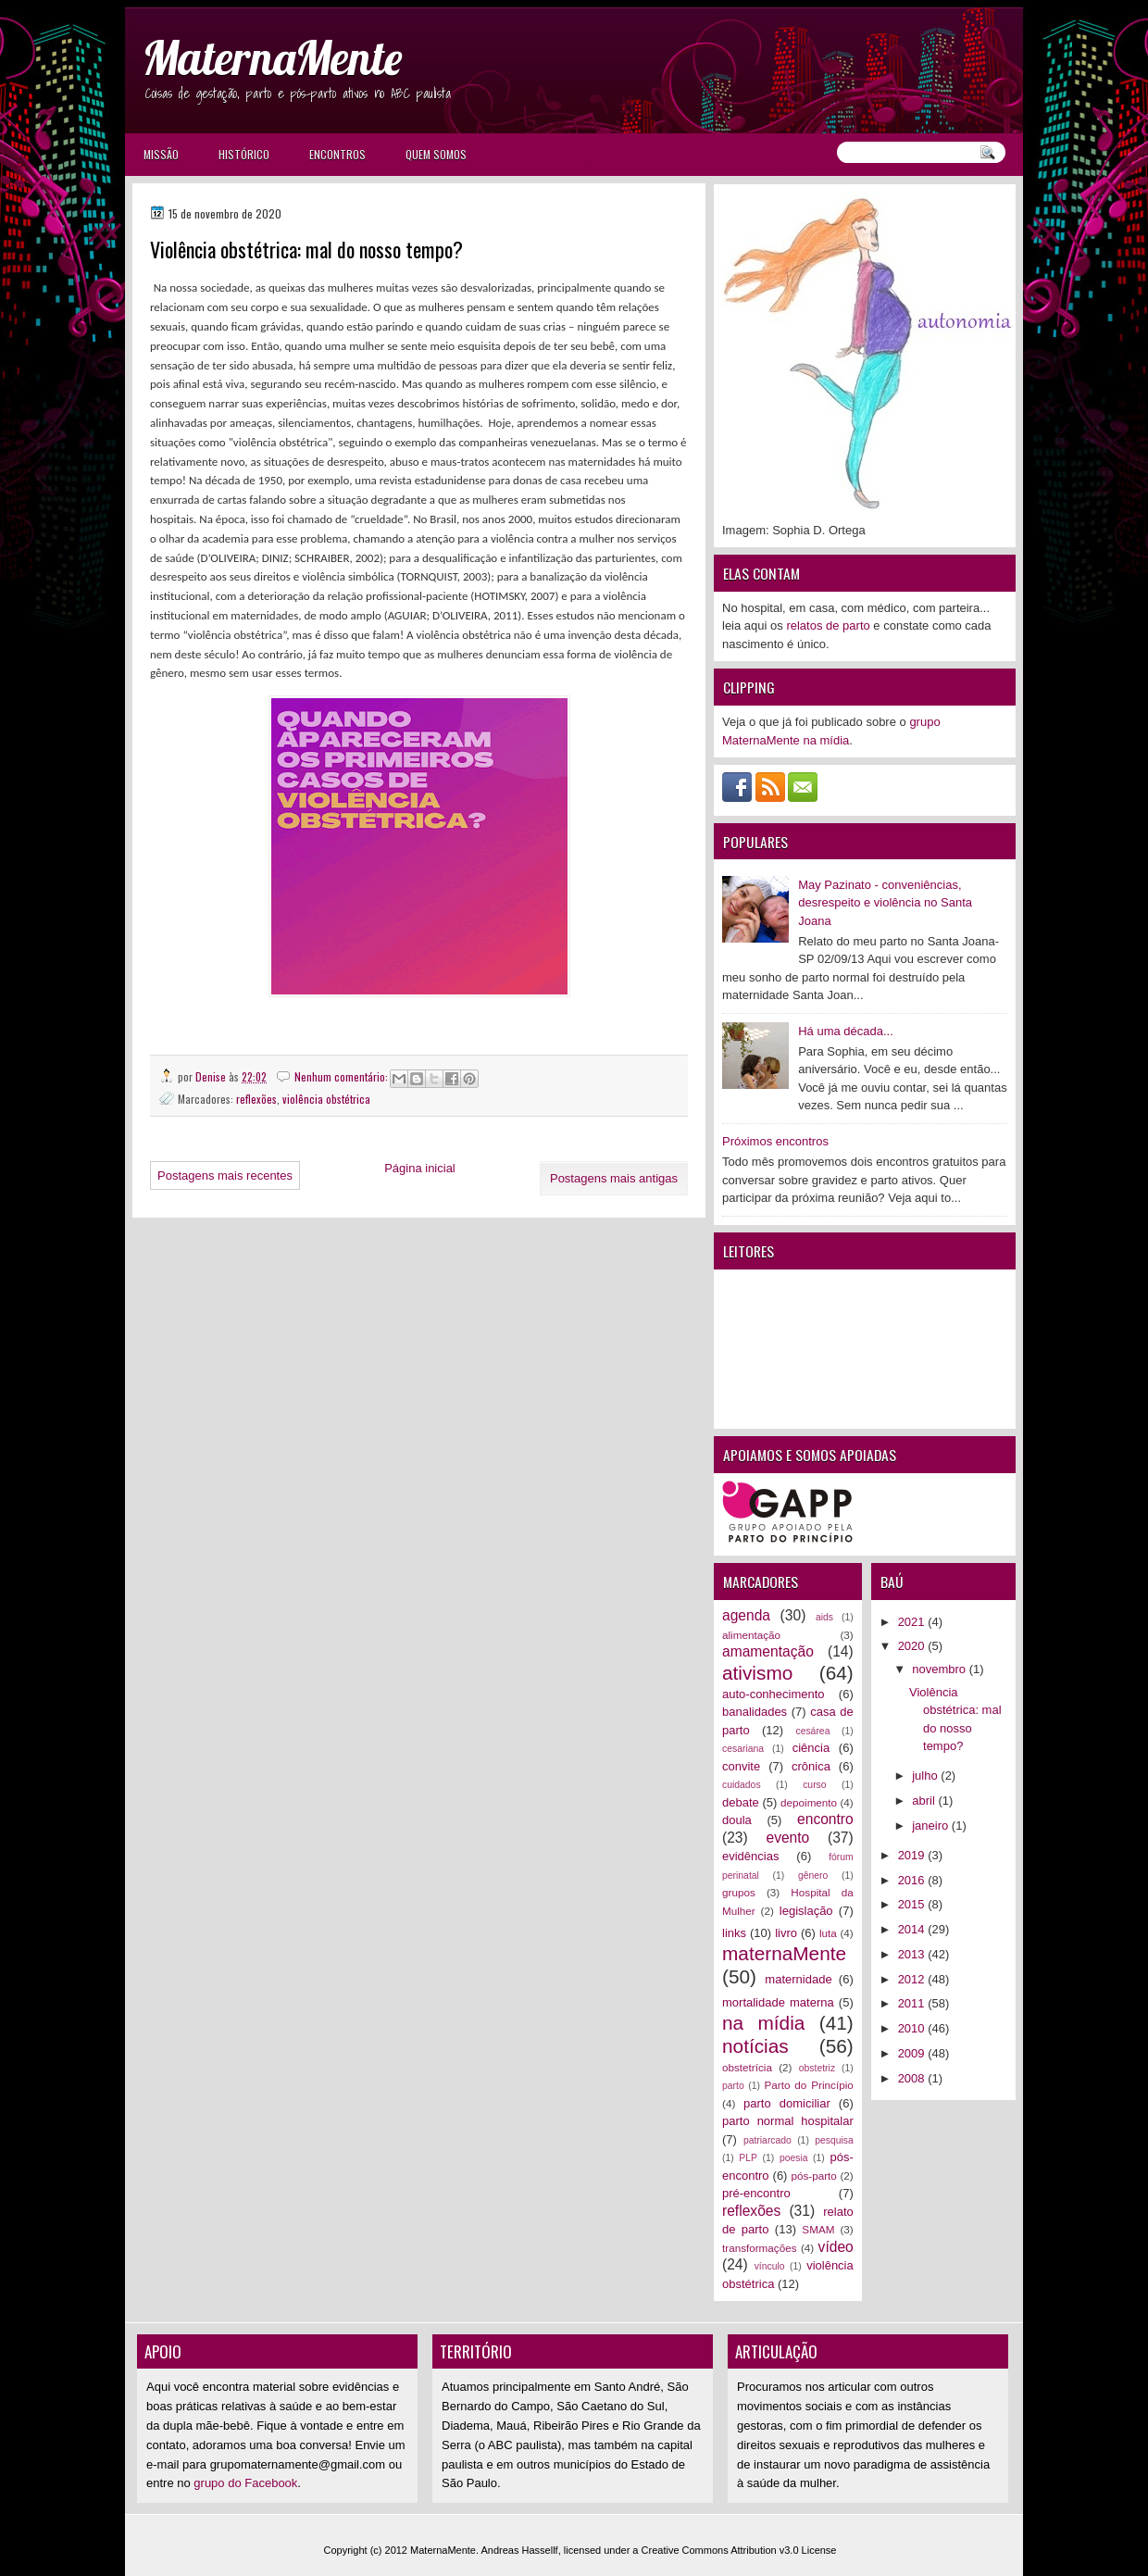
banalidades (754, 1712)
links (734, 1933)
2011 (913, 2003)
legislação (806, 1911)
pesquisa (834, 2140)
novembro (940, 1669)
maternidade (798, 1979)
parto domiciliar (786, 2103)
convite (741, 1766)
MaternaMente (272, 58)
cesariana (743, 1749)
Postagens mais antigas (614, 1178)
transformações (759, 2248)
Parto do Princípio (809, 2085)
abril (925, 1800)
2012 (913, 1979)
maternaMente (784, 1953)
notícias (755, 2046)
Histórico (243, 154)
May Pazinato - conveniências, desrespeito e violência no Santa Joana (885, 903)
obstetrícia (747, 2067)
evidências (750, 1856)
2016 (913, 1880)
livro (786, 1933)
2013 (913, 1954)
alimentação (751, 1635)
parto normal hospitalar (788, 2121)
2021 (913, 1622)
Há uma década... (845, 1031)
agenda (746, 1615)
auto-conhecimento (773, 1694)
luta (828, 1933)
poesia (794, 2158)
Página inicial (419, 1168)
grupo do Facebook (245, 2483)
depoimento (808, 1802)
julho (926, 1775)
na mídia (763, 2022)
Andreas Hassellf (519, 2550)
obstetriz (817, 2068)
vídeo (836, 2247)
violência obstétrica (326, 1099)
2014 (913, 1929)
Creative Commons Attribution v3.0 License (739, 2550)
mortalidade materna (778, 2002)
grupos (738, 1892)
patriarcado (767, 2140)
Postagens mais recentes (225, 1175)
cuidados (741, 1785)
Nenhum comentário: (342, 1076)
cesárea (812, 1731)
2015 (913, 1904)
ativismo (757, 1672)
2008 (913, 2078)
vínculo (770, 2266)
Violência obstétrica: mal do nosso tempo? (306, 249)
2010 (913, 2028)
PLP (748, 2158)
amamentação (768, 1651)
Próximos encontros (775, 1141)
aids (824, 1617)
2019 (913, 1855)
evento (787, 1837)
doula (737, 1820)
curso (814, 1785)
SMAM (818, 2229)
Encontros (337, 154)
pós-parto (813, 2176)
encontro (825, 1819)
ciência (811, 1748)
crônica (811, 1766)
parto (733, 2086)
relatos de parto (827, 625)
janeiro (932, 1825)
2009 (913, 2053)
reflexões (256, 1099)
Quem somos (436, 154)
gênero (813, 1875)
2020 (913, 1646)
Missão (161, 154)
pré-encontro (756, 2193)
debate (740, 1802)
